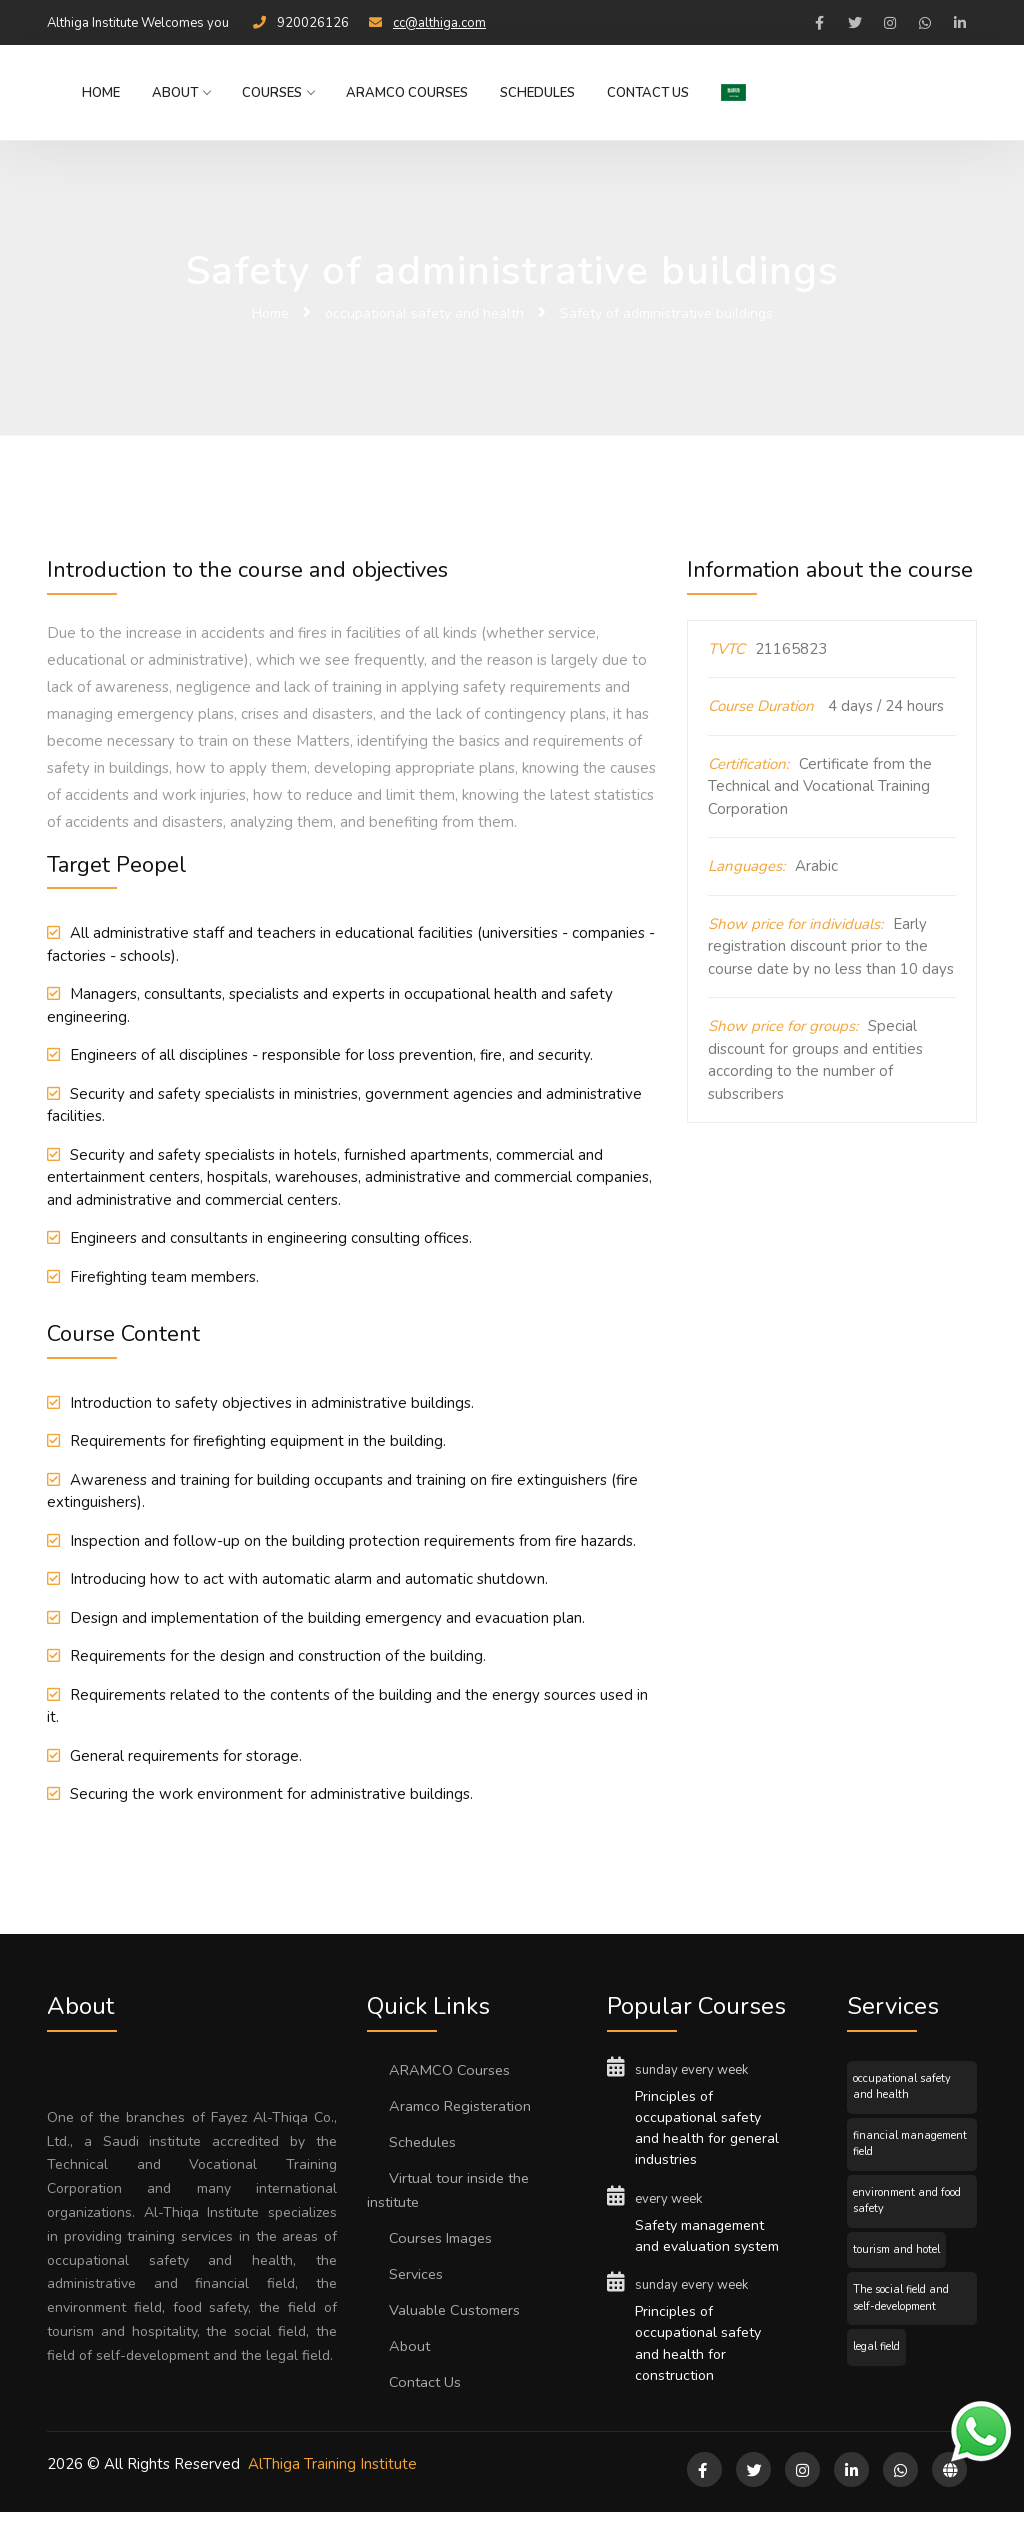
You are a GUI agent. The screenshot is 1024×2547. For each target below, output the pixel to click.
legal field (876, 2346)
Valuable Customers (458, 2310)
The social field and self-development (901, 2298)
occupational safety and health (424, 313)
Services (418, 2274)
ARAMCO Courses (403, 93)
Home (97, 93)
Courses (274, 93)
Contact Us (644, 93)
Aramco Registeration (464, 2106)
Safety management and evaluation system (705, 2253)
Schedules (533, 93)
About (177, 93)
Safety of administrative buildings (666, 313)
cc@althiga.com (439, 23)
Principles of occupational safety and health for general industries (701, 2131)
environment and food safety (907, 2201)
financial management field (910, 2144)
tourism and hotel (896, 2249)
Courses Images (444, 2238)
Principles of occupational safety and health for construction (701, 2376)
